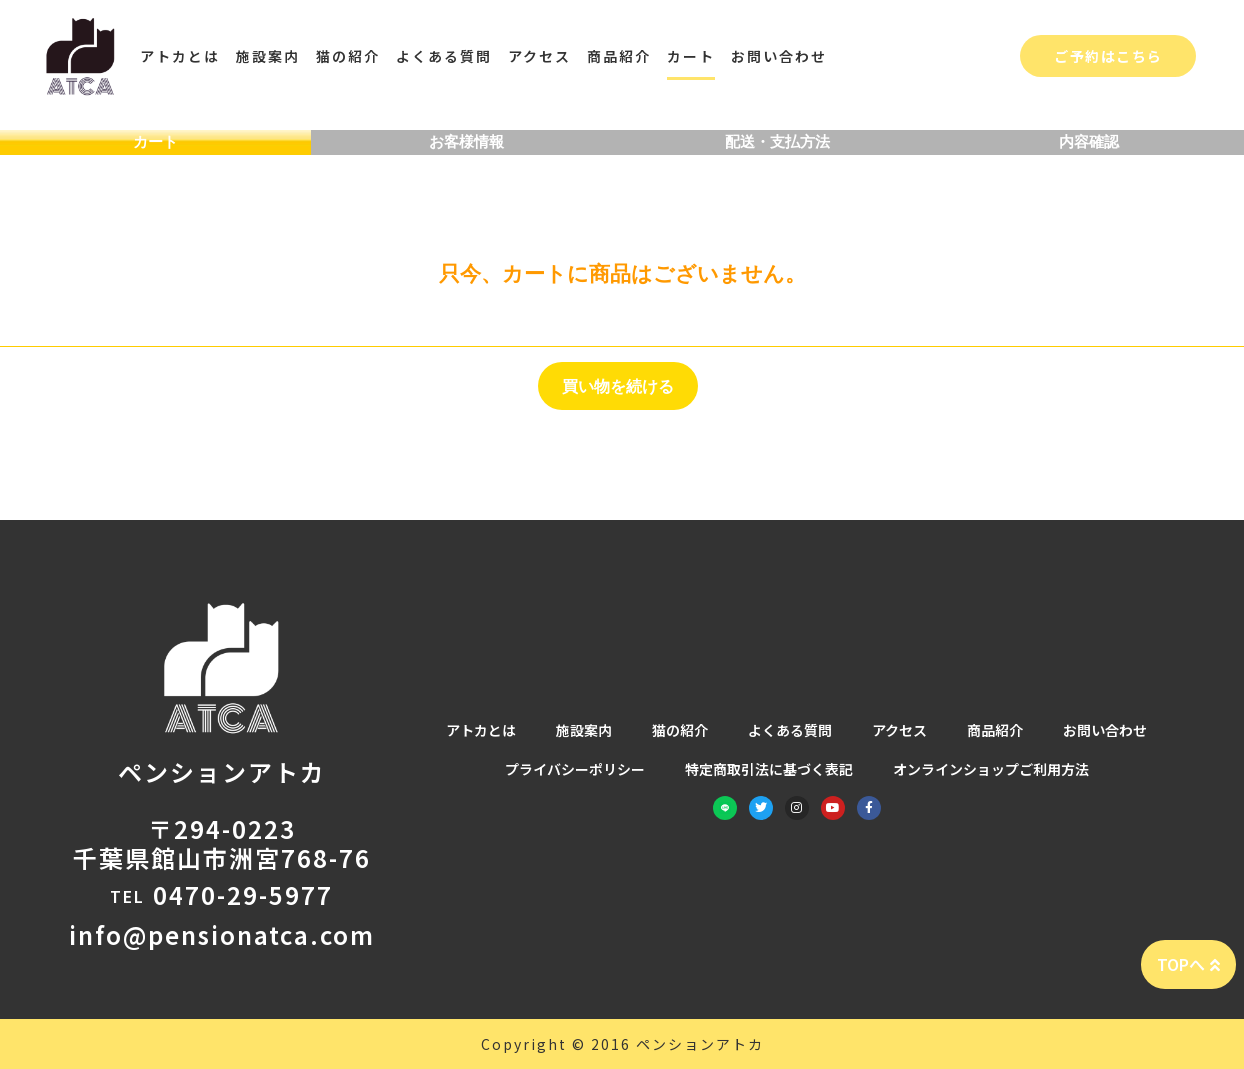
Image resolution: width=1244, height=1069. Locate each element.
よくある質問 (444, 56)
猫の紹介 (348, 56)
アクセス (539, 56)
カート (691, 56)
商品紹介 (619, 56)
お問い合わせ (779, 56)
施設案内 (268, 56)
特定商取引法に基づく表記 (769, 771)
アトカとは (180, 56)
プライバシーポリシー (575, 771)
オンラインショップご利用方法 (991, 771)
